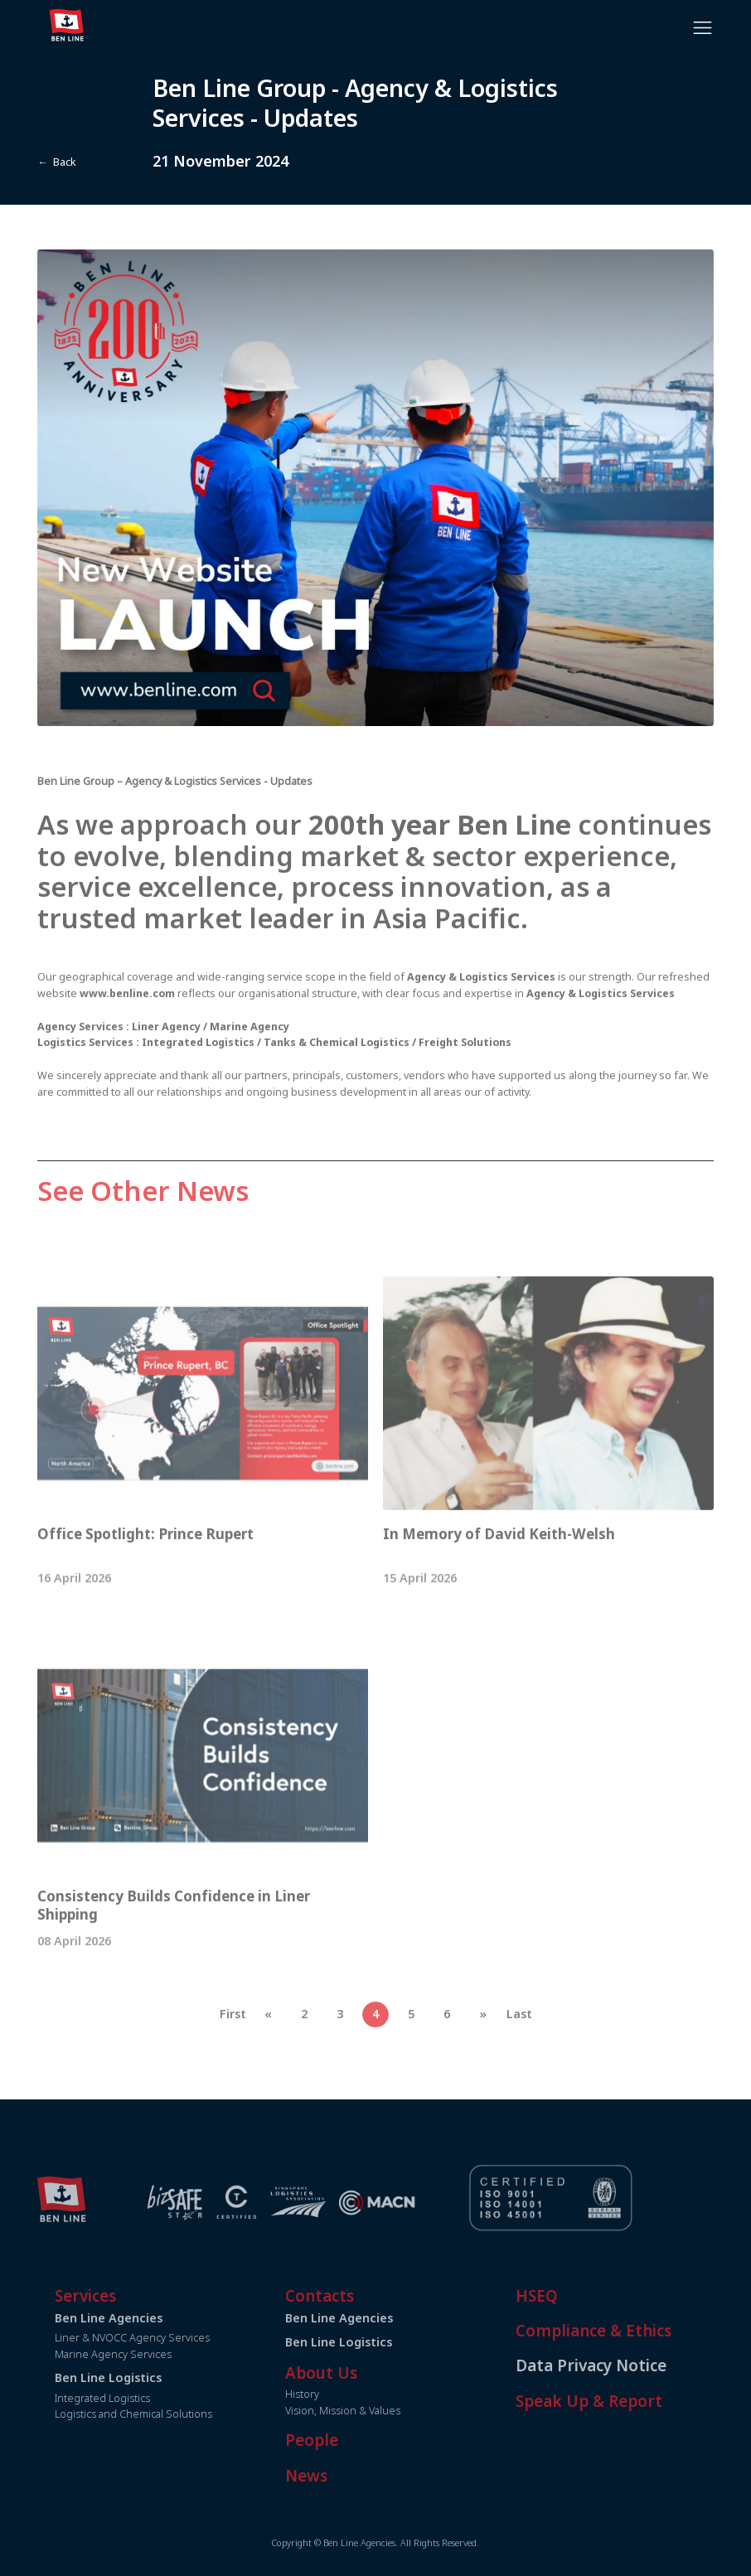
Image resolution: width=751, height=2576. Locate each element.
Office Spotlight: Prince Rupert (148, 1573)
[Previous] (268, 2054)
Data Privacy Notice (630, 2365)
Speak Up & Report (628, 2401)
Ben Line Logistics (379, 2342)
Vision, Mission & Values (383, 2411)
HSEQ (576, 2296)
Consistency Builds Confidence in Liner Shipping (173, 1945)
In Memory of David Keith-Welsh (499, 1573)
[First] (232, 2054)
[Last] (519, 2054)
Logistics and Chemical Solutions (174, 2414)
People (352, 2440)
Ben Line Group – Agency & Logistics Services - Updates (176, 822)
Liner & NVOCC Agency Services (172, 2338)
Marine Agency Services (153, 2354)
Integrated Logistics (143, 2398)
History (343, 2394)
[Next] (483, 2054)
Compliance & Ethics (633, 2331)
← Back (55, 162)
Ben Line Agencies (380, 2318)
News (347, 2476)
